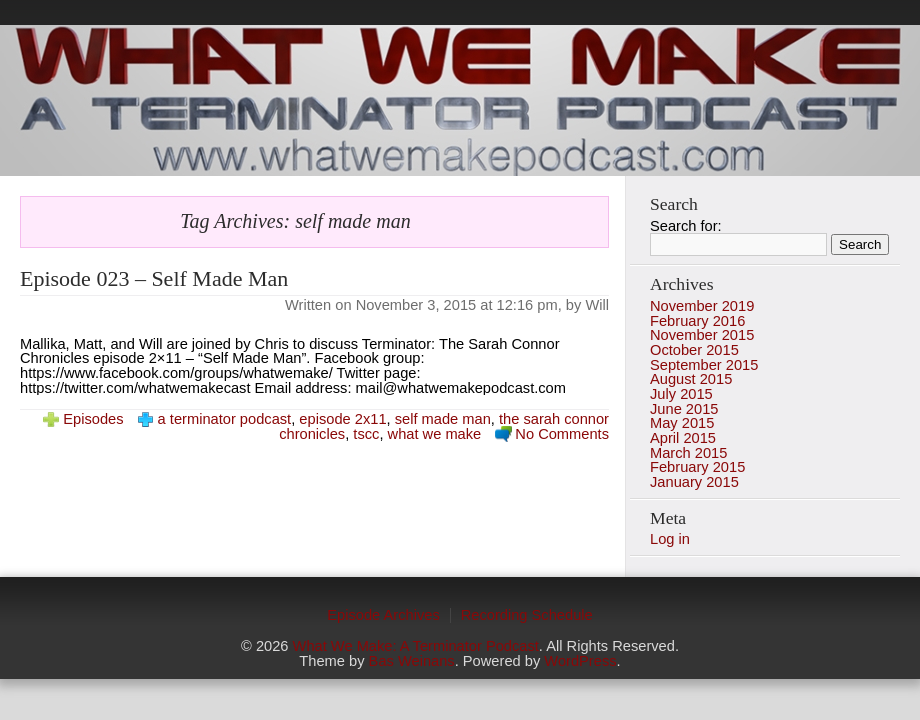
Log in (670, 539)
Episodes (93, 419)
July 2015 (681, 394)
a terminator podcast (225, 419)
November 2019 (702, 306)
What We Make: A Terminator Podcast (416, 646)
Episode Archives (383, 615)
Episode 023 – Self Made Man (154, 278)
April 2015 (683, 438)
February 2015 (697, 467)
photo (460, 100)
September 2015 (704, 365)
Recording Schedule (527, 615)
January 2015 (694, 482)
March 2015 (688, 453)
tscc (366, 434)
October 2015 (694, 350)
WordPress (580, 661)
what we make (435, 434)
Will (597, 305)
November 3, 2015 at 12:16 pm (457, 305)
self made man (443, 419)
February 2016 (697, 321)
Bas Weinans (412, 661)
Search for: (686, 226)
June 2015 (684, 409)
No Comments (562, 434)
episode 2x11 (342, 419)
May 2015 (682, 423)
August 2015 (691, 379)
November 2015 (702, 335)
